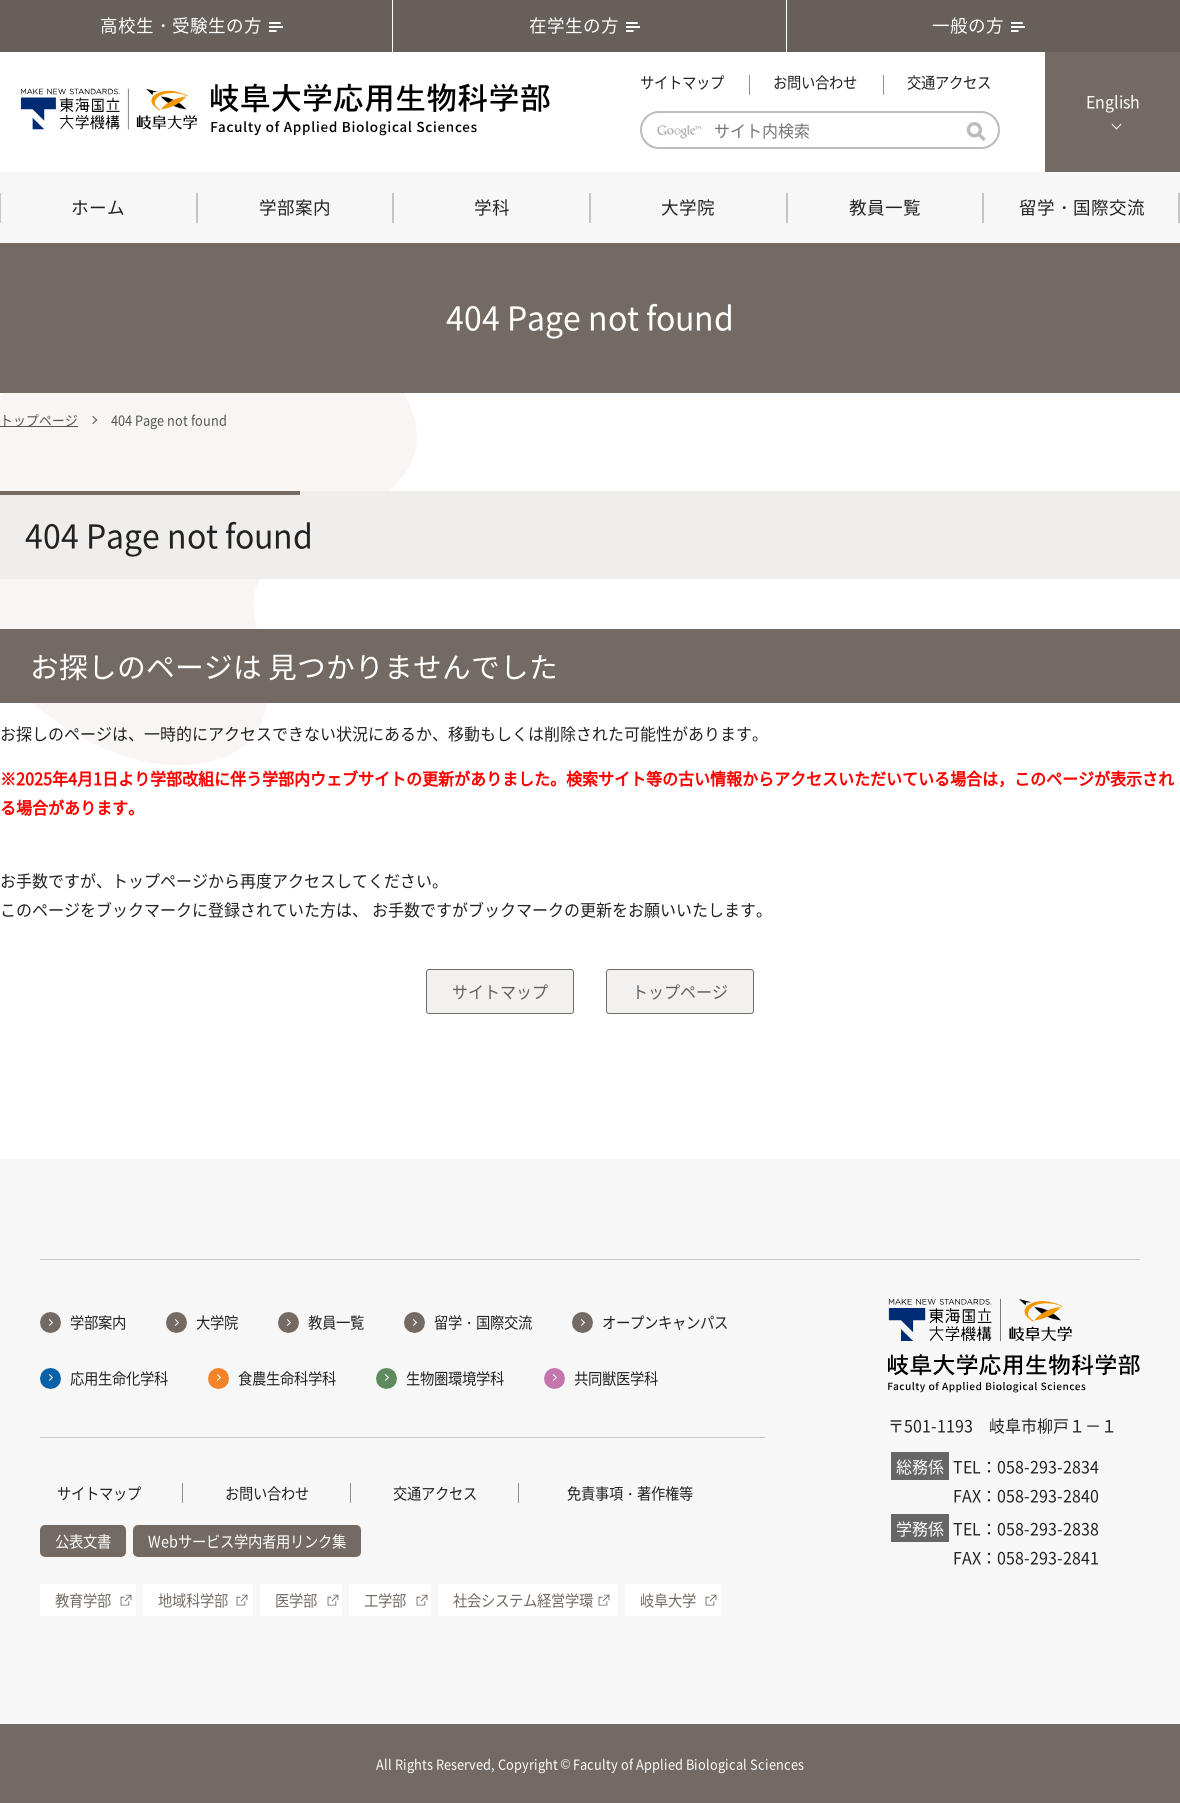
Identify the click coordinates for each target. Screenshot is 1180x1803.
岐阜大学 (668, 1600)
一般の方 (983, 25)
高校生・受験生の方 (196, 25)
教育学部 (83, 1600)
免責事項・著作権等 (630, 1493)
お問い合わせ (815, 82)
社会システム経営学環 (523, 1600)
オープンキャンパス (665, 1322)
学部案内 (295, 207)
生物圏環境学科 (455, 1378)
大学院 (688, 207)
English (1113, 101)
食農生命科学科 (287, 1378)
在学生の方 (589, 25)
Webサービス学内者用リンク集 (247, 1542)
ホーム (98, 207)
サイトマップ (682, 82)
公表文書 (83, 1542)
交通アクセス (949, 82)
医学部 (296, 1600)
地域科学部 (193, 1600)
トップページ (39, 419)
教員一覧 (885, 207)
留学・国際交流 (1082, 207)
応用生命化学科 (119, 1378)
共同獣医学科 (616, 1378)
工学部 (385, 1600)
